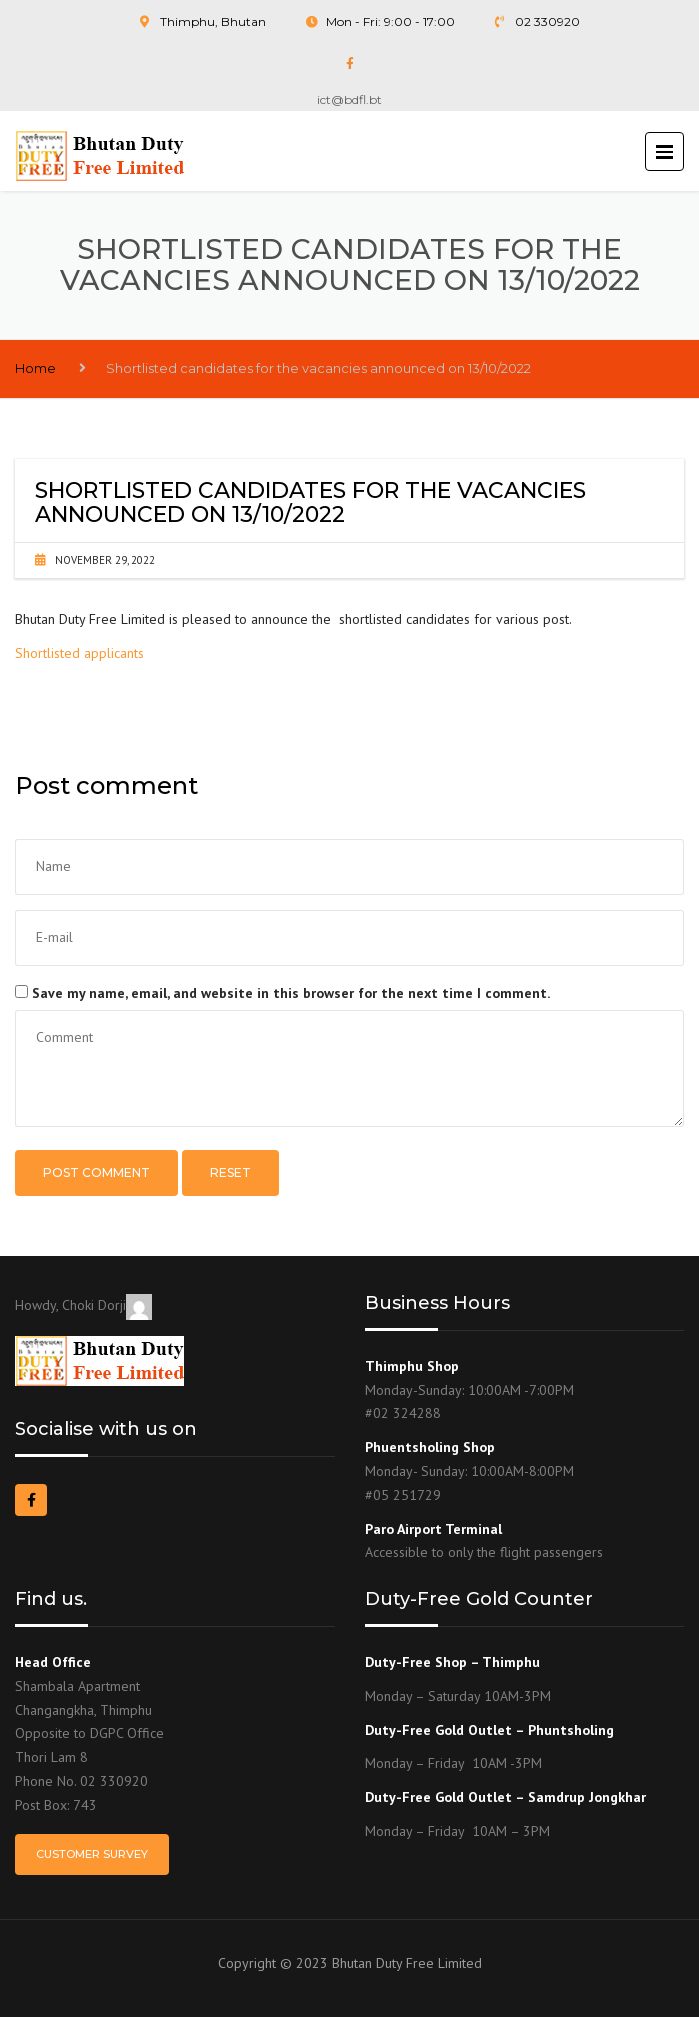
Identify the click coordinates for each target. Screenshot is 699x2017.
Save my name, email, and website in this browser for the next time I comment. (291, 993)
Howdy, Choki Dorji (83, 1305)
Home (35, 368)
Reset (230, 1172)
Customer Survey (92, 1854)
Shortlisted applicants (79, 653)
